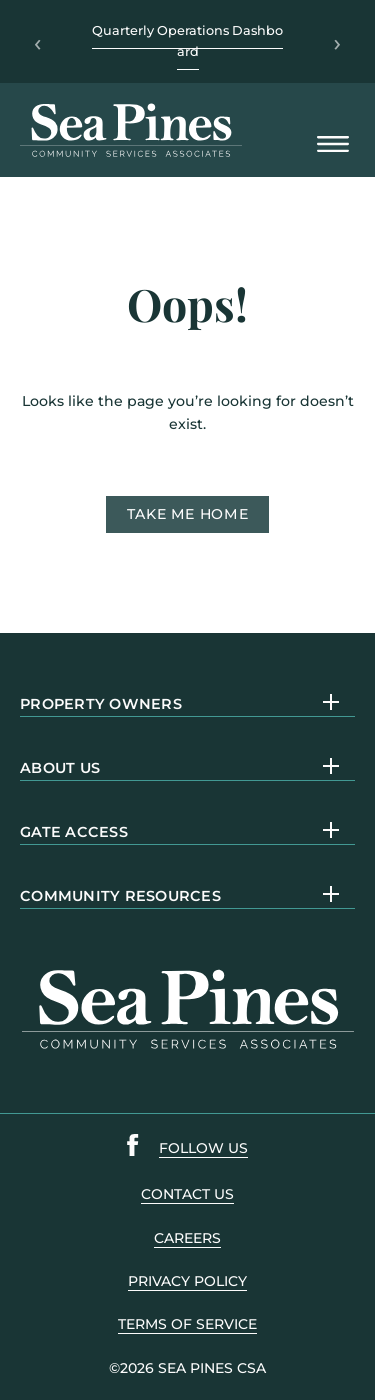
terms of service (187, 1324)
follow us (203, 1148)
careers (187, 1238)
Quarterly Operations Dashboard (187, 40)
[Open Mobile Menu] (333, 145)
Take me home (188, 514)
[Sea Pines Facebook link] (133, 1149)
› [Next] (337, 42)
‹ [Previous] (37, 42)
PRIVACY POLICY (187, 1281)
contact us (187, 1194)
